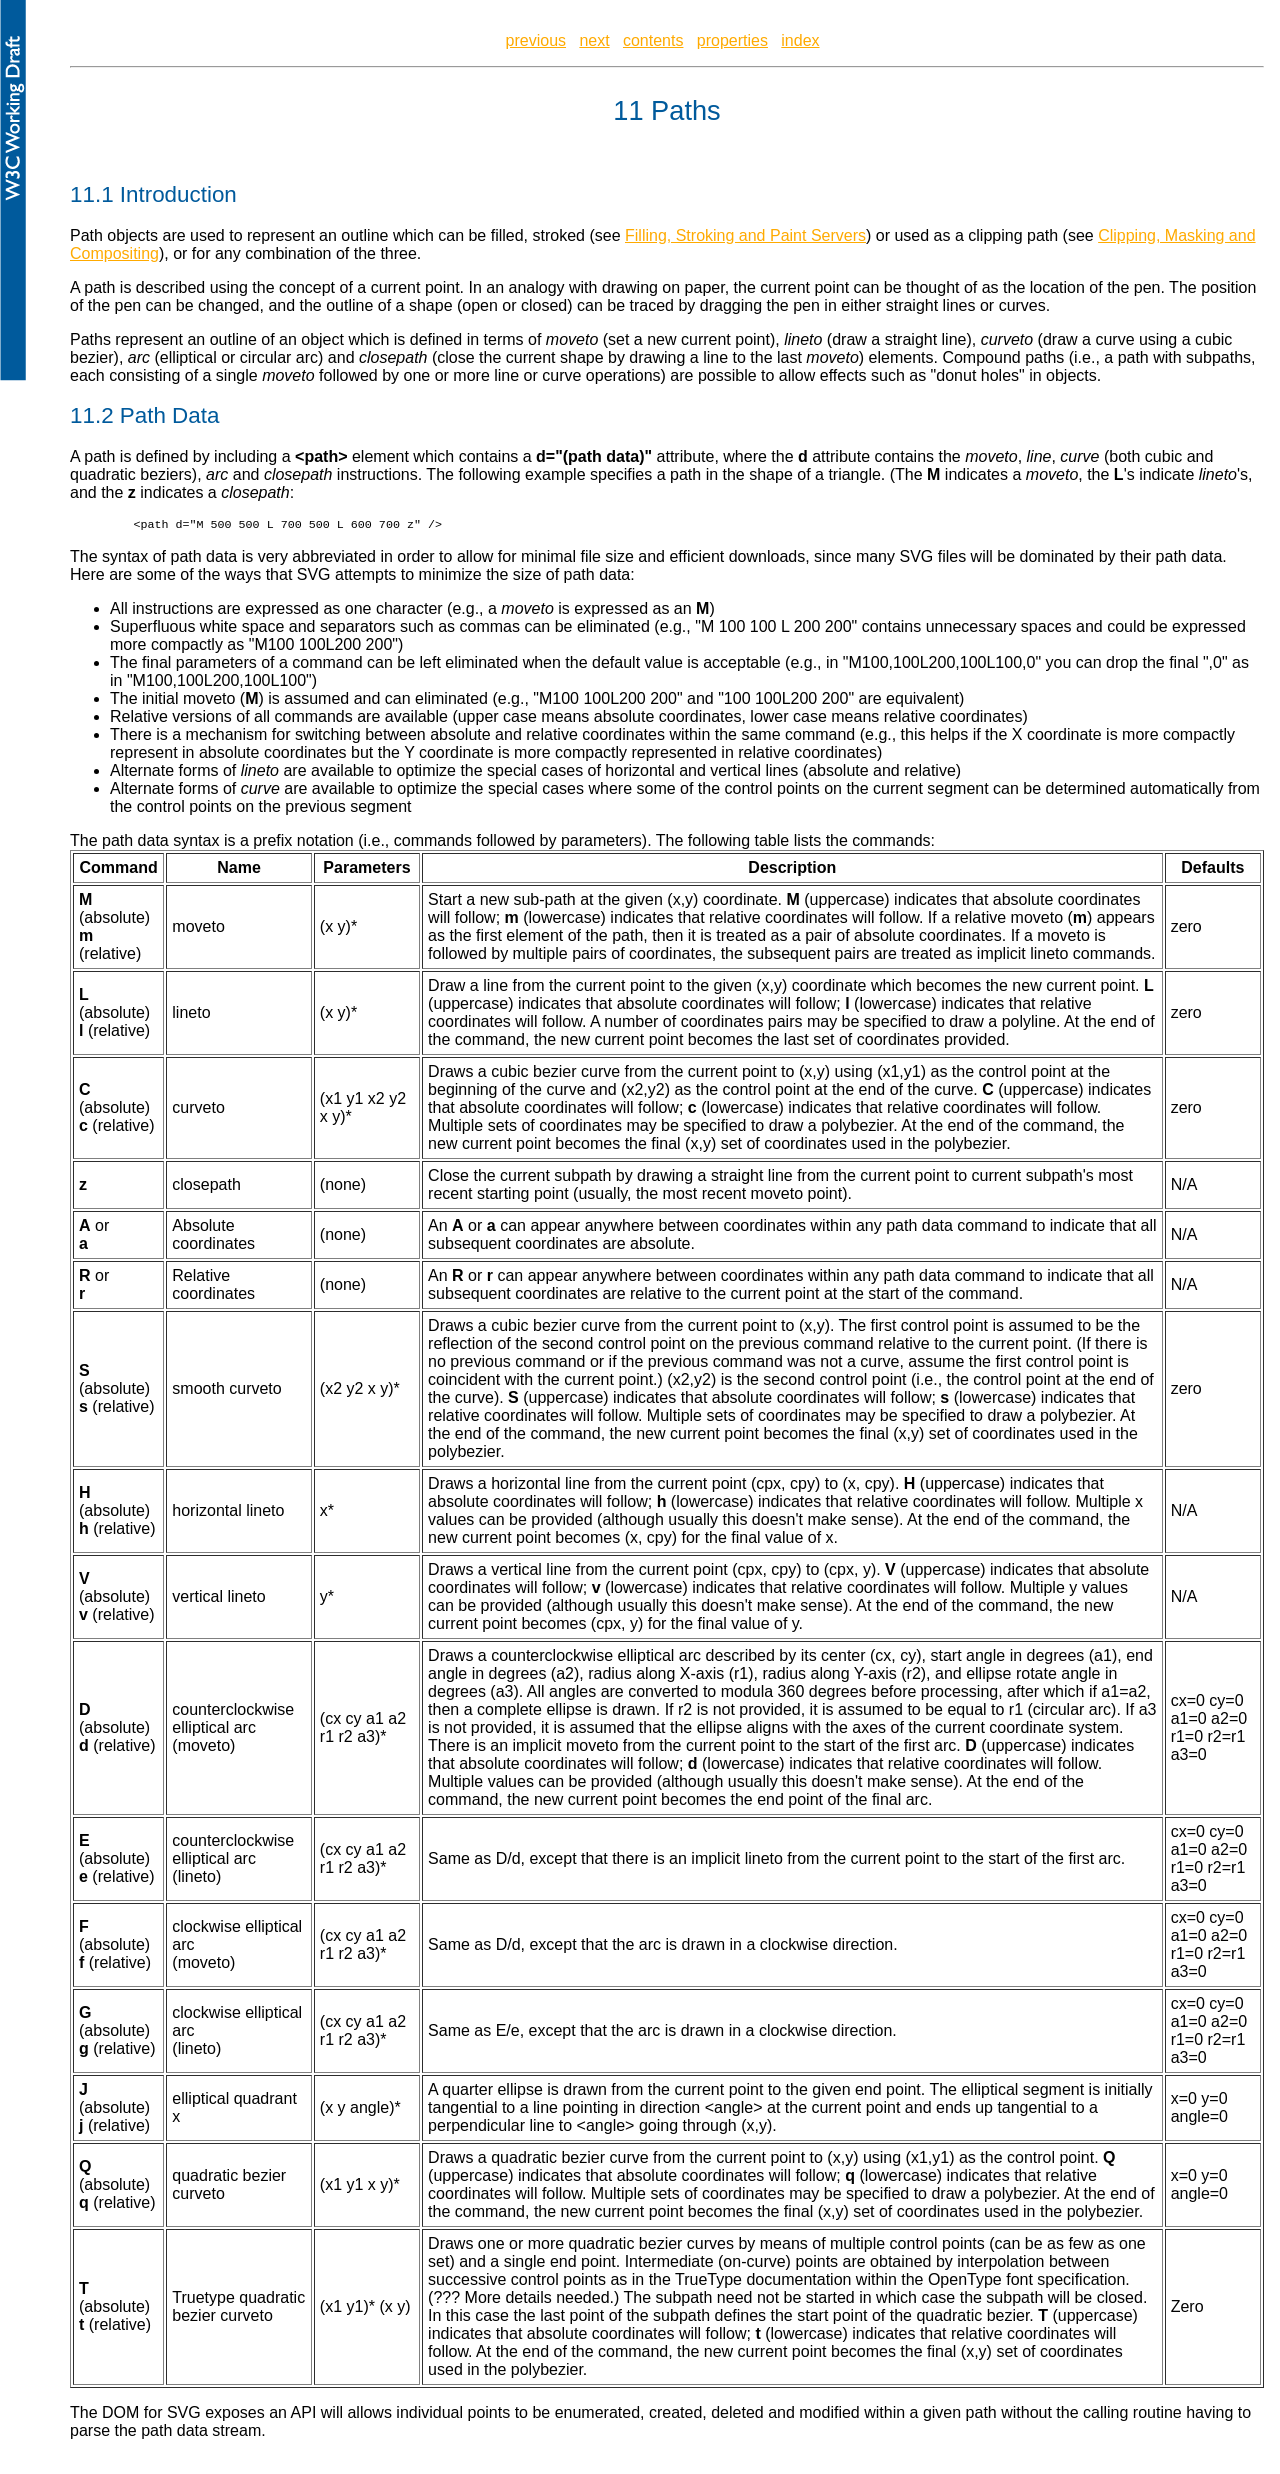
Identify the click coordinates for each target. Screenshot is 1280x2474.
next (594, 40)
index (800, 40)
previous (536, 40)
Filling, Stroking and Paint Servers (745, 235)
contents (653, 40)
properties (732, 40)
